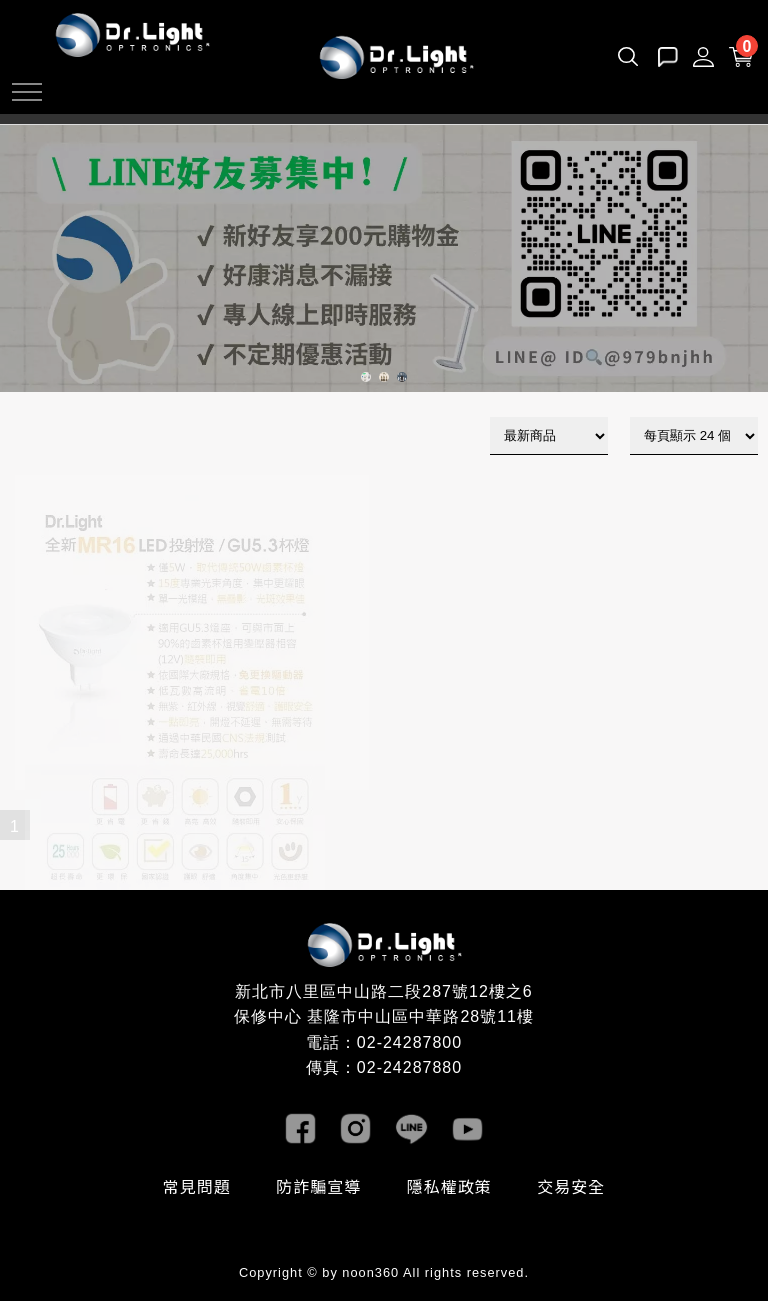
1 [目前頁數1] (15, 826)
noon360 (370, 1272)
